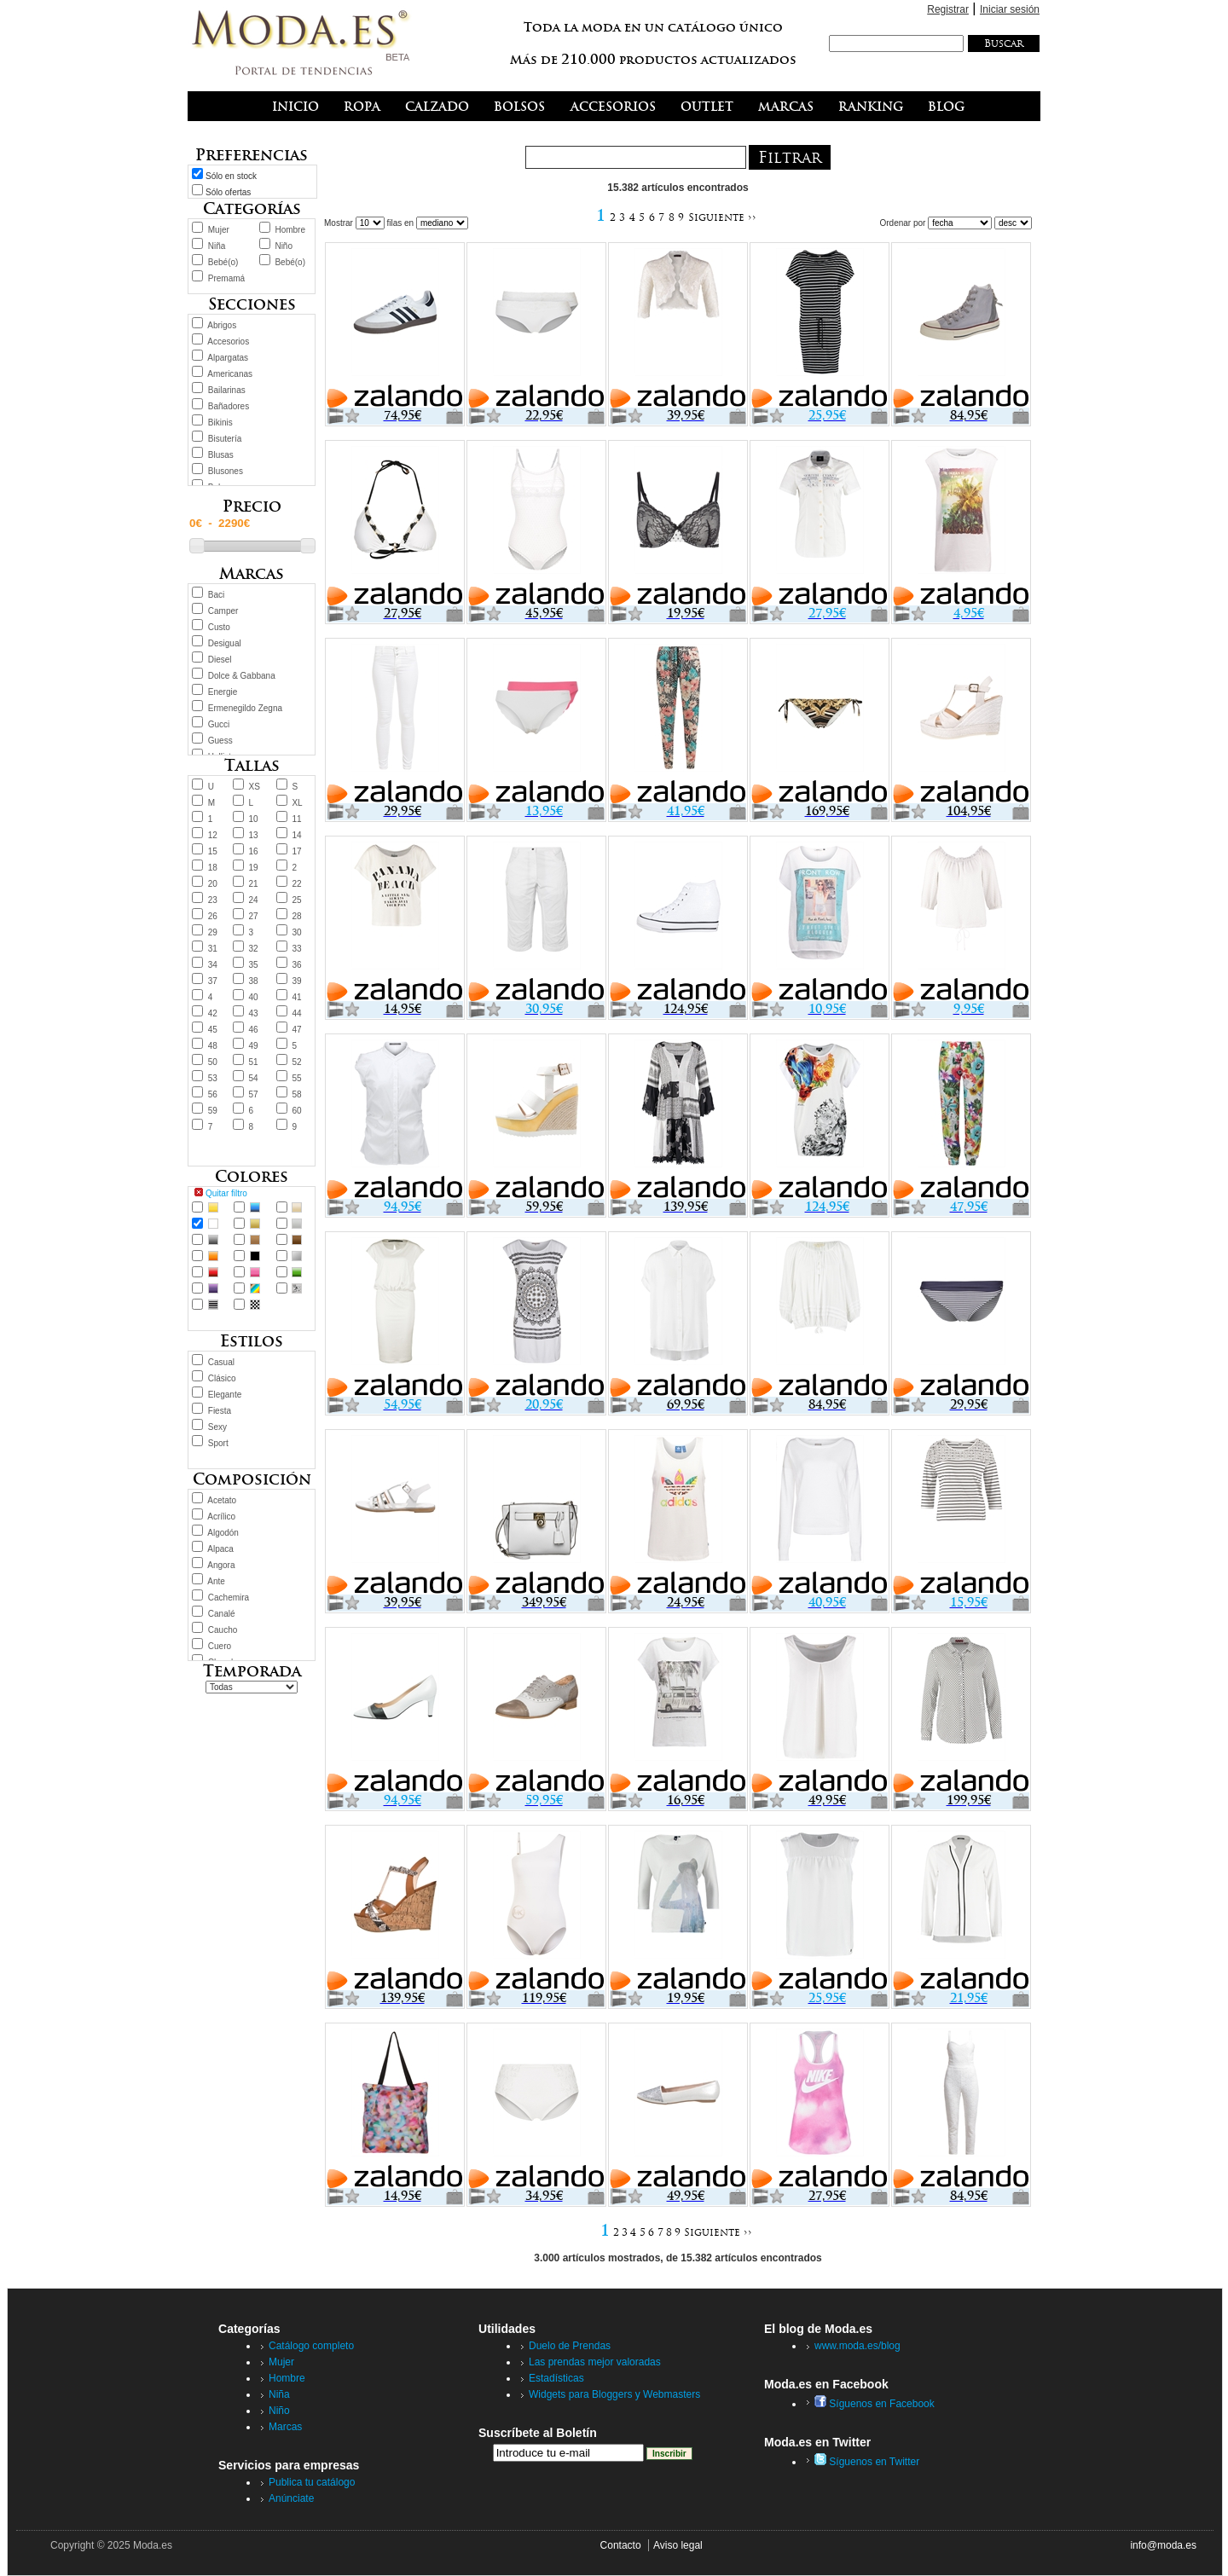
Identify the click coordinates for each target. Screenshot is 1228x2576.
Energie (222, 692)
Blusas (221, 455)
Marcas (285, 2427)
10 (253, 819)
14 (296, 835)
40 (253, 997)
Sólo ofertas (228, 192)
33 (296, 948)
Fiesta (219, 1410)
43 (253, 1013)
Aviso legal (678, 2545)
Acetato (221, 1500)
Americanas (229, 374)
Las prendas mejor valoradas (595, 2362)
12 (212, 835)
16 (253, 851)
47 (296, 1029)
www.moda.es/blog (857, 2346)
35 (253, 965)
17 (296, 851)
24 (253, 900)
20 (212, 884)
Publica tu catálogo (312, 2482)
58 (296, 1094)
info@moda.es (1163, 2545)
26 (212, 916)
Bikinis (220, 422)
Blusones (225, 471)
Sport (218, 1443)
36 (296, 965)
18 (212, 867)
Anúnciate (291, 2498)
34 (212, 965)
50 (212, 1062)
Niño (284, 246)
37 (212, 981)
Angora (221, 1565)
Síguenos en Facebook (874, 2404)
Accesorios (228, 341)
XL (297, 803)
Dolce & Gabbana (241, 675)
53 (212, 1078)
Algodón (223, 1532)
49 (253, 1046)
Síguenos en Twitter (866, 2462)
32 (253, 948)
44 (296, 1013)
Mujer (218, 229)
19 (253, 867)
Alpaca (220, 1549)
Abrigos (221, 325)
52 (296, 1062)
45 (212, 1029)
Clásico (222, 1378)
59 (212, 1110)
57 (253, 1094)
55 (296, 1078)
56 (212, 1094)
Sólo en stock (231, 176)
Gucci (219, 724)
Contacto (620, 2545)
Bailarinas (227, 390)
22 (296, 884)
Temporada (252, 1671)
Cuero (219, 1646)
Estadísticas (556, 2378)
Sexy (217, 1427)
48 (212, 1046)
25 (296, 900)
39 (296, 981)
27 (253, 916)
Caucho (222, 1630)
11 (296, 819)
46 (253, 1029)
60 (296, 1110)
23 (212, 900)
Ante (216, 1581)
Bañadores (228, 406)
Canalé (221, 1613)
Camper (223, 611)
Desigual (224, 643)
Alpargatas (227, 357)
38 (253, 981)
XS (254, 786)
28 (296, 916)
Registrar (948, 9)
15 (212, 851)
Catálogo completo (311, 2346)
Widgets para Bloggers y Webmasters (614, 2394)
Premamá (226, 278)
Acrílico (221, 1516)
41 (296, 997)
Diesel (220, 659)
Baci (216, 594)
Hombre (290, 229)
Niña (217, 246)
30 (296, 932)
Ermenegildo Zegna (245, 708)
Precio (252, 506)
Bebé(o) (223, 262)
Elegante (224, 1394)
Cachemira (228, 1597)
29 (212, 932)
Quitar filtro (226, 1193)
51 (253, 1062)
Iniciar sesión (1010, 9)
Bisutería (224, 438)
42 (212, 1013)
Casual (221, 1362)
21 (253, 884)
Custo (219, 627)
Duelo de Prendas (570, 2346)
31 (212, 948)
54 (253, 1078)
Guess (220, 740)
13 (253, 835)
